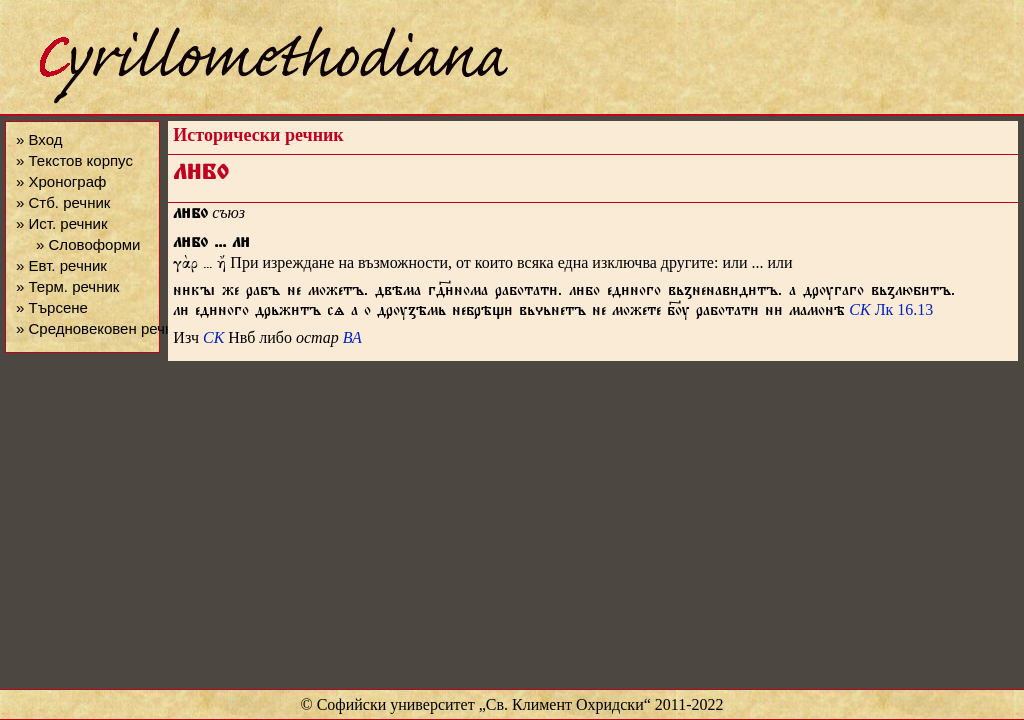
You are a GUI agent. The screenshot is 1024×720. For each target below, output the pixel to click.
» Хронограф (61, 181)
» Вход (39, 139)
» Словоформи (88, 244)
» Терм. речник (67, 286)
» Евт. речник (61, 265)
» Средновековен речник (102, 328)
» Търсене (52, 307)
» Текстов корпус (74, 160)
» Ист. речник (62, 223)
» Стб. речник (63, 202)
